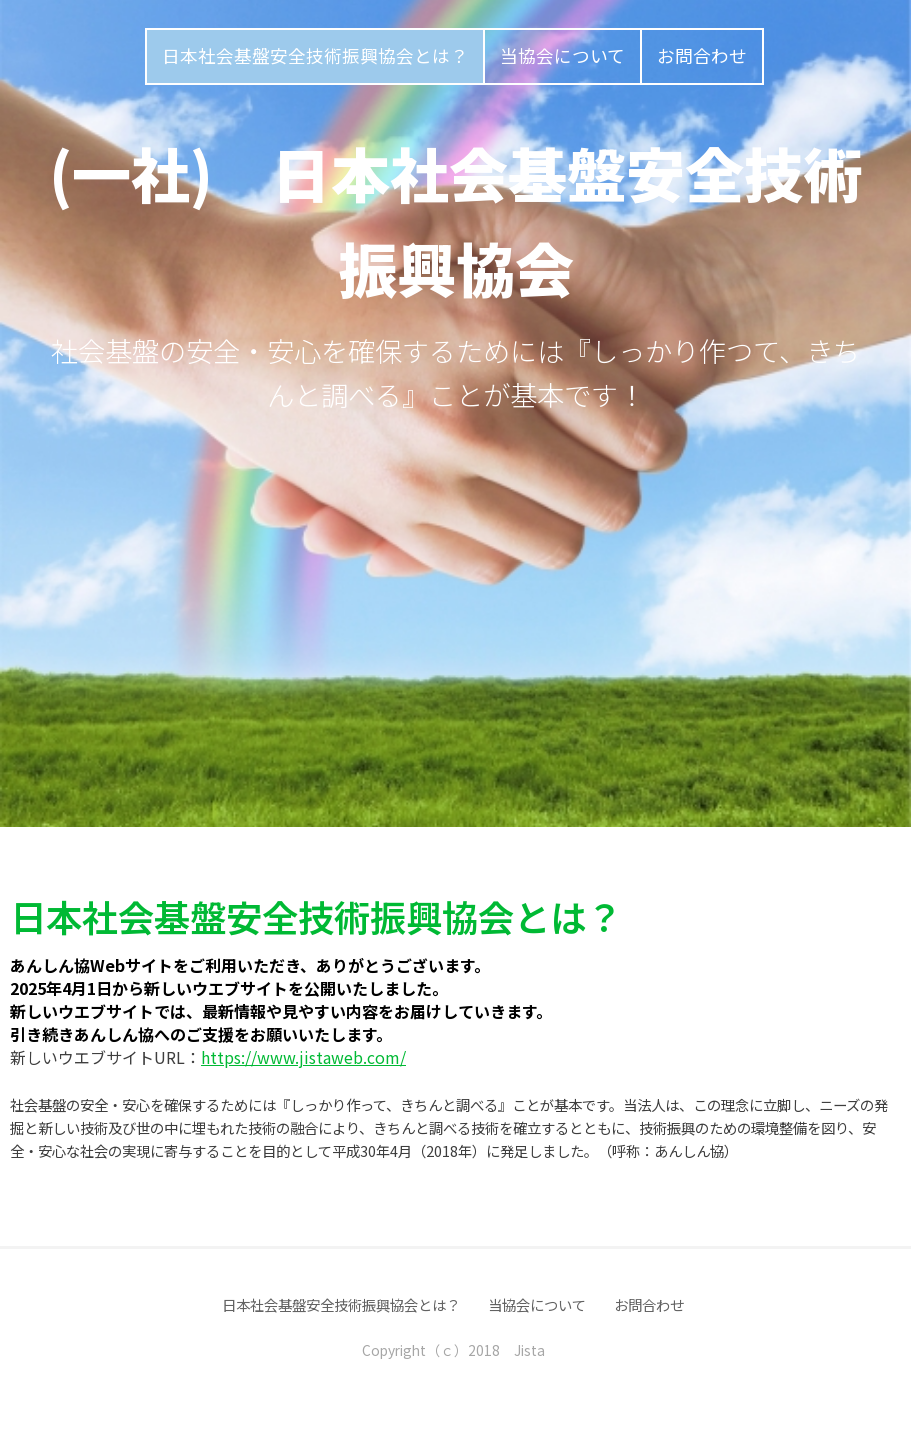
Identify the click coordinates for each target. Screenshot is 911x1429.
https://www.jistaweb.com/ (303, 1057)
